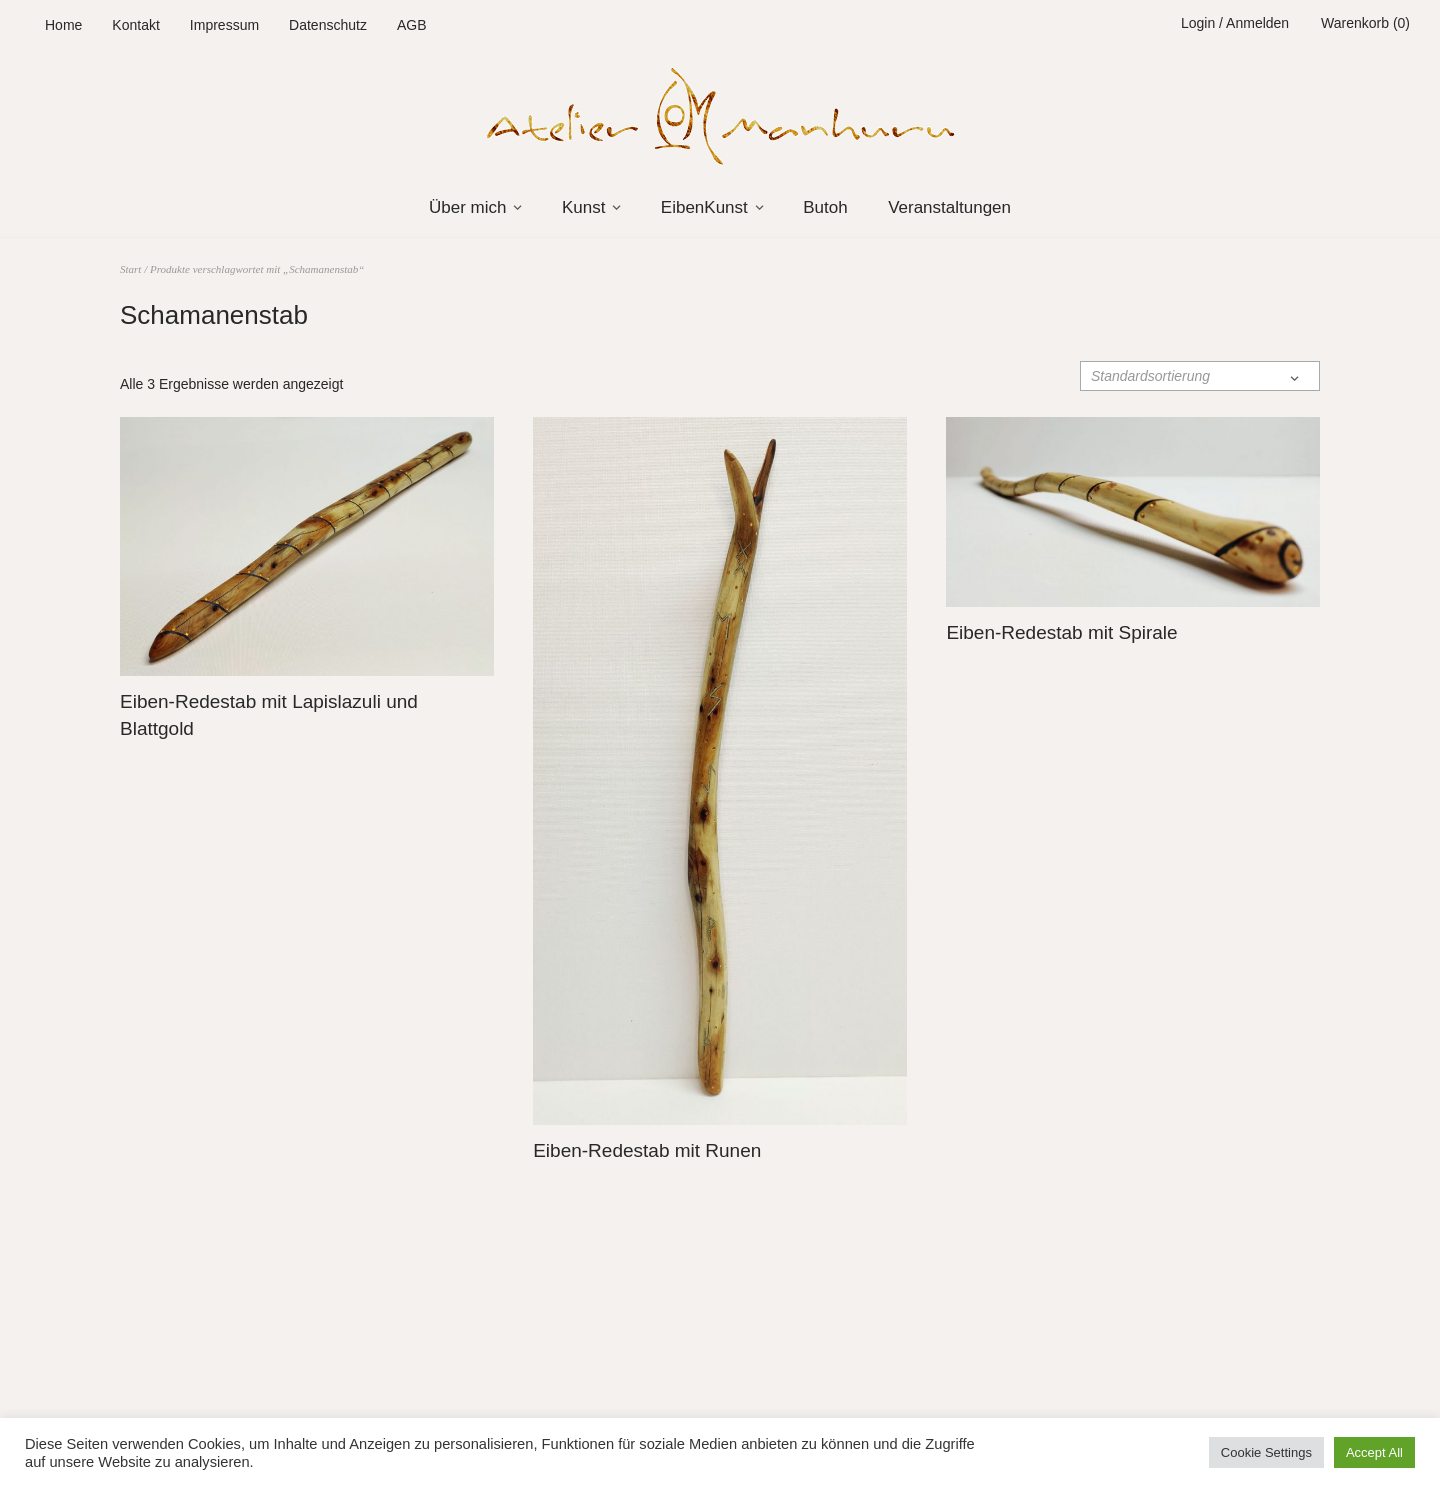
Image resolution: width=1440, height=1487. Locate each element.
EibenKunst (704, 207)
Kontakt (135, 25)
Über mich (467, 207)
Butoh (825, 207)
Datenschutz (328, 25)
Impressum (224, 25)
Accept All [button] (1374, 1452)
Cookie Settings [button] (1266, 1452)
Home (63, 25)
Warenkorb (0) (1365, 23)
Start (130, 269)
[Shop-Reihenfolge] (1200, 376)
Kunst (583, 207)
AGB (412, 25)
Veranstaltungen (949, 207)
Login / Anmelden (1235, 23)
